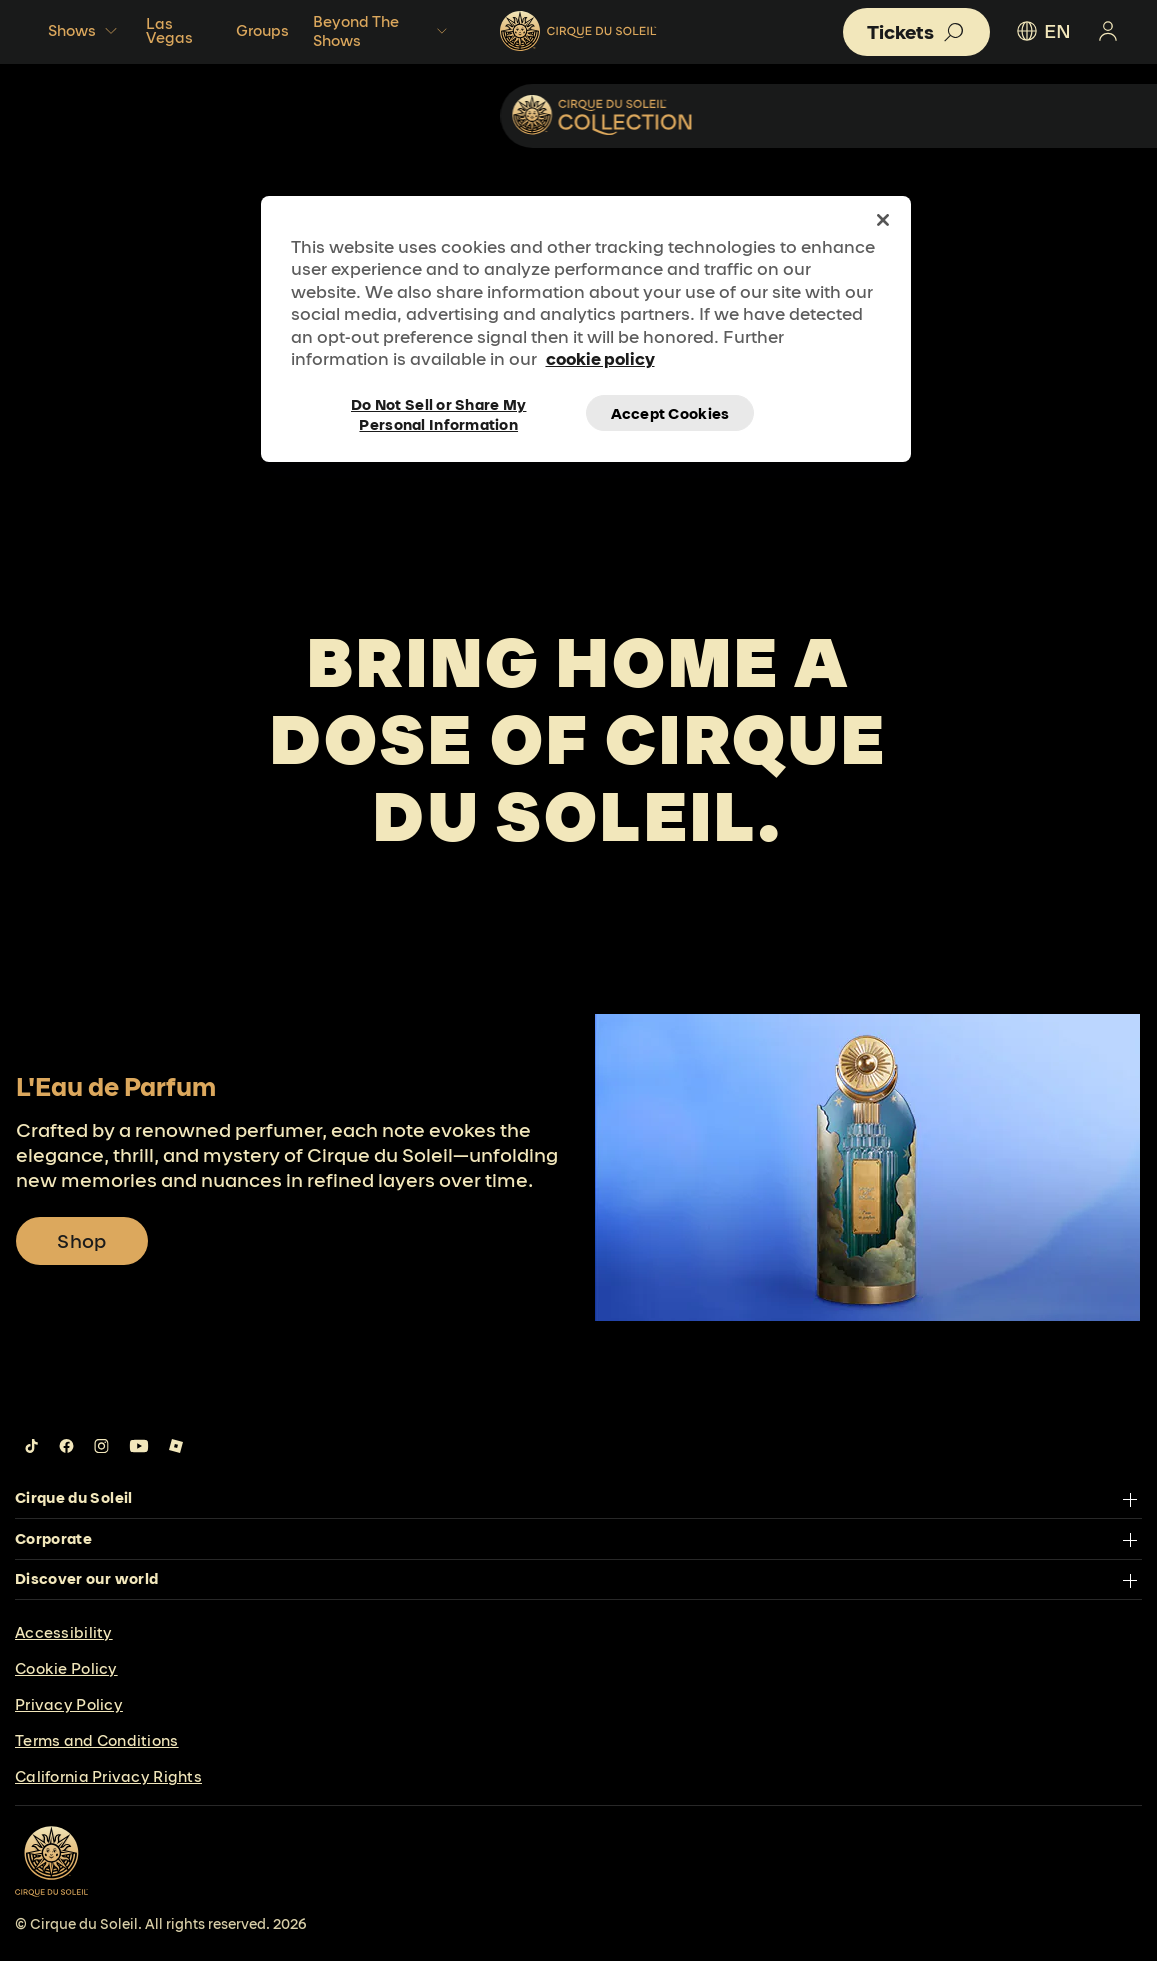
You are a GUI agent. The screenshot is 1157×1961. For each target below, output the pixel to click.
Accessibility (64, 1632)
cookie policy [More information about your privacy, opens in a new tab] (600, 358)
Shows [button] (85, 31)
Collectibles (1023, 114)
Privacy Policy (69, 1704)
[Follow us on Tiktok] (32, 1446)
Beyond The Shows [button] (382, 31)
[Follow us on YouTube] (139, 1446)
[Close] (883, 220)
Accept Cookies (670, 413)
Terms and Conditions (97, 1740)
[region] (586, 329)
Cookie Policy (66, 1668)
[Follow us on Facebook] (66, 1446)
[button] (916, 32)
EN (1042, 31)
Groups (262, 30)
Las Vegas (169, 30)
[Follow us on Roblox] (176, 1446)
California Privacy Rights (108, 1776)
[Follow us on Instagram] (101, 1446)
